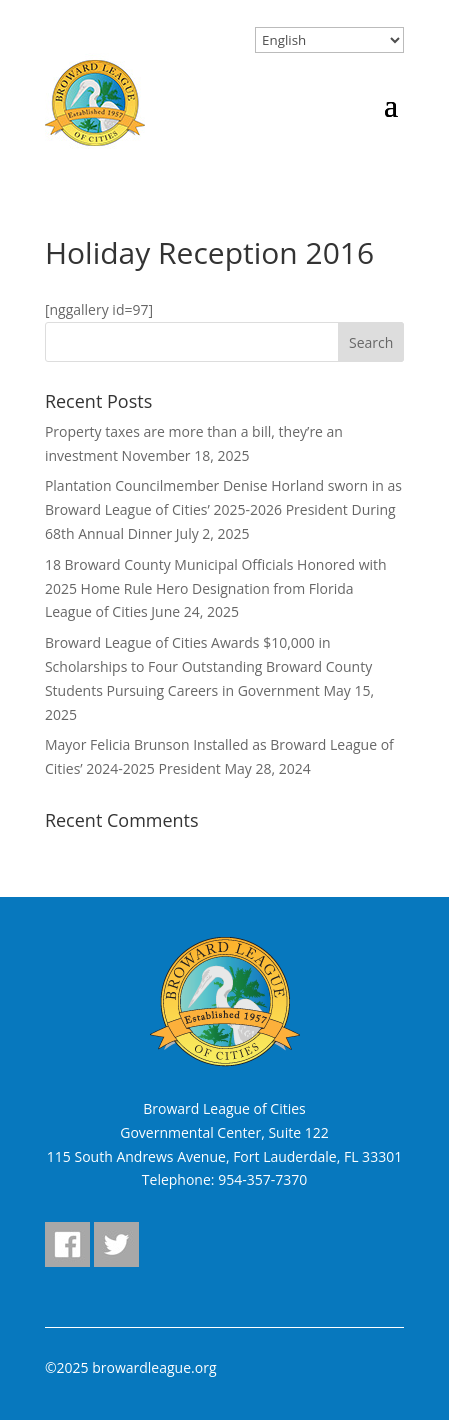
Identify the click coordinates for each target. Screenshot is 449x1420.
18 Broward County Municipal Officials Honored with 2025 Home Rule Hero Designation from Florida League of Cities (216, 588)
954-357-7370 (262, 1179)
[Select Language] (329, 40)
